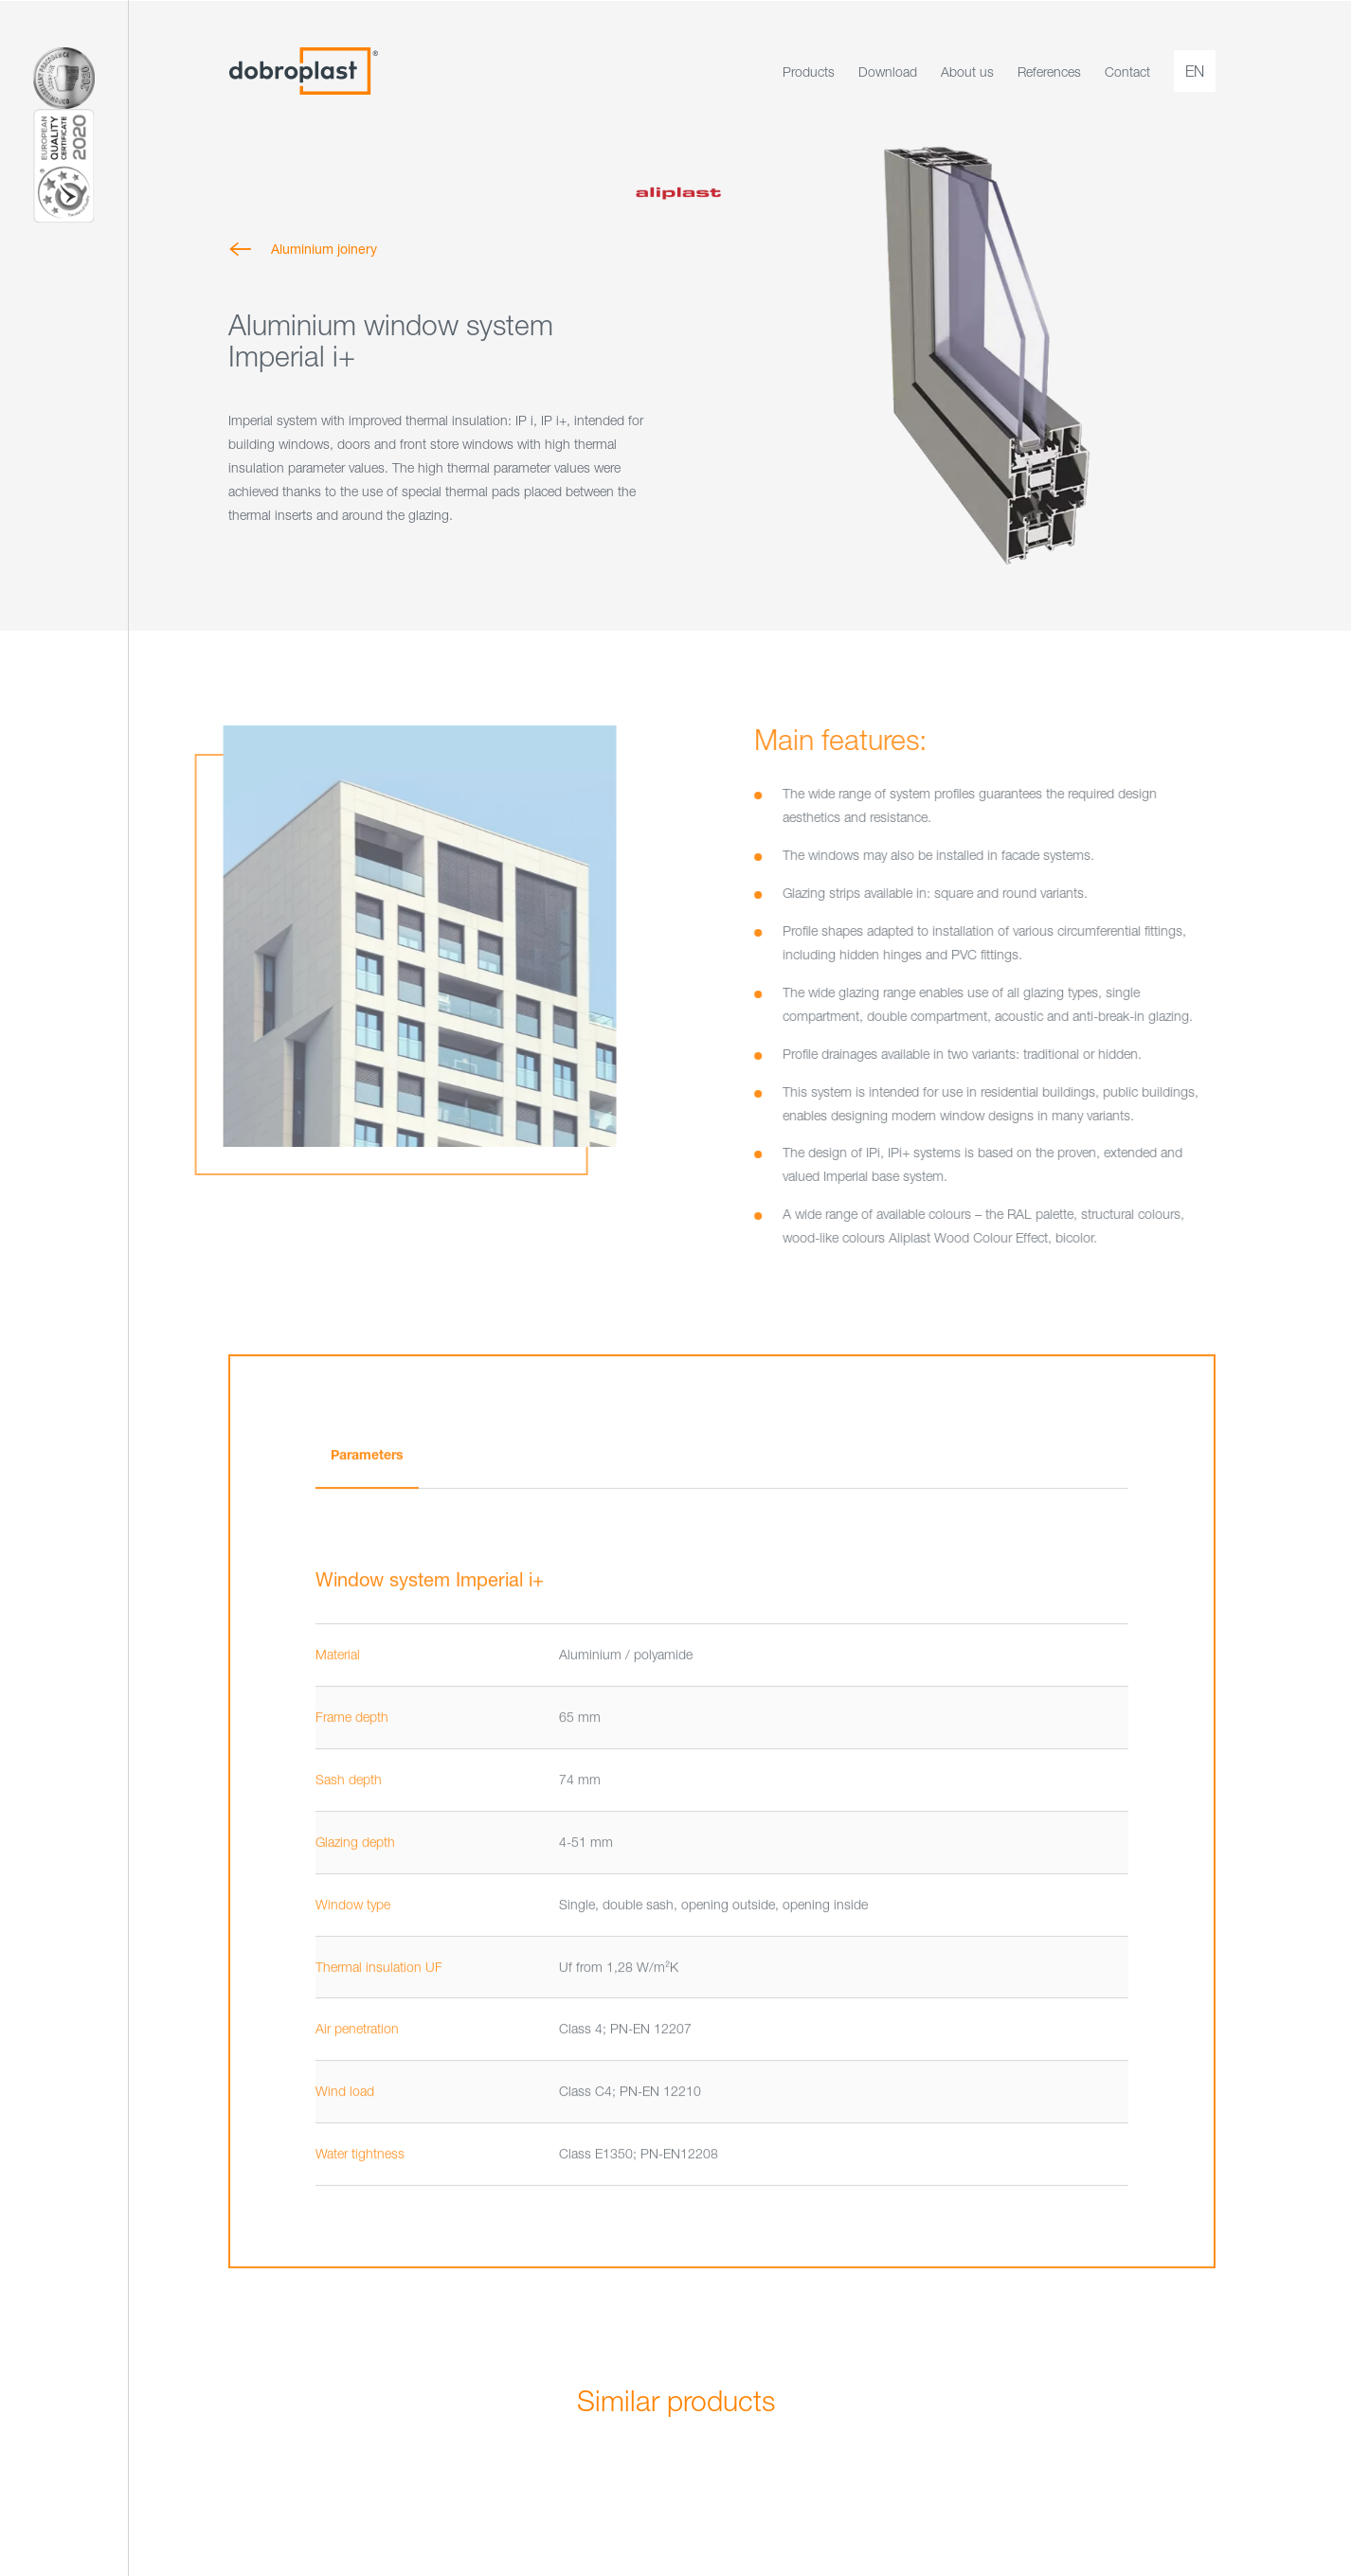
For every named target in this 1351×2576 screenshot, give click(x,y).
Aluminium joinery (324, 249)
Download (887, 71)
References (1049, 71)
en (1194, 71)
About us (967, 71)
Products (809, 71)
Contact (1127, 71)
